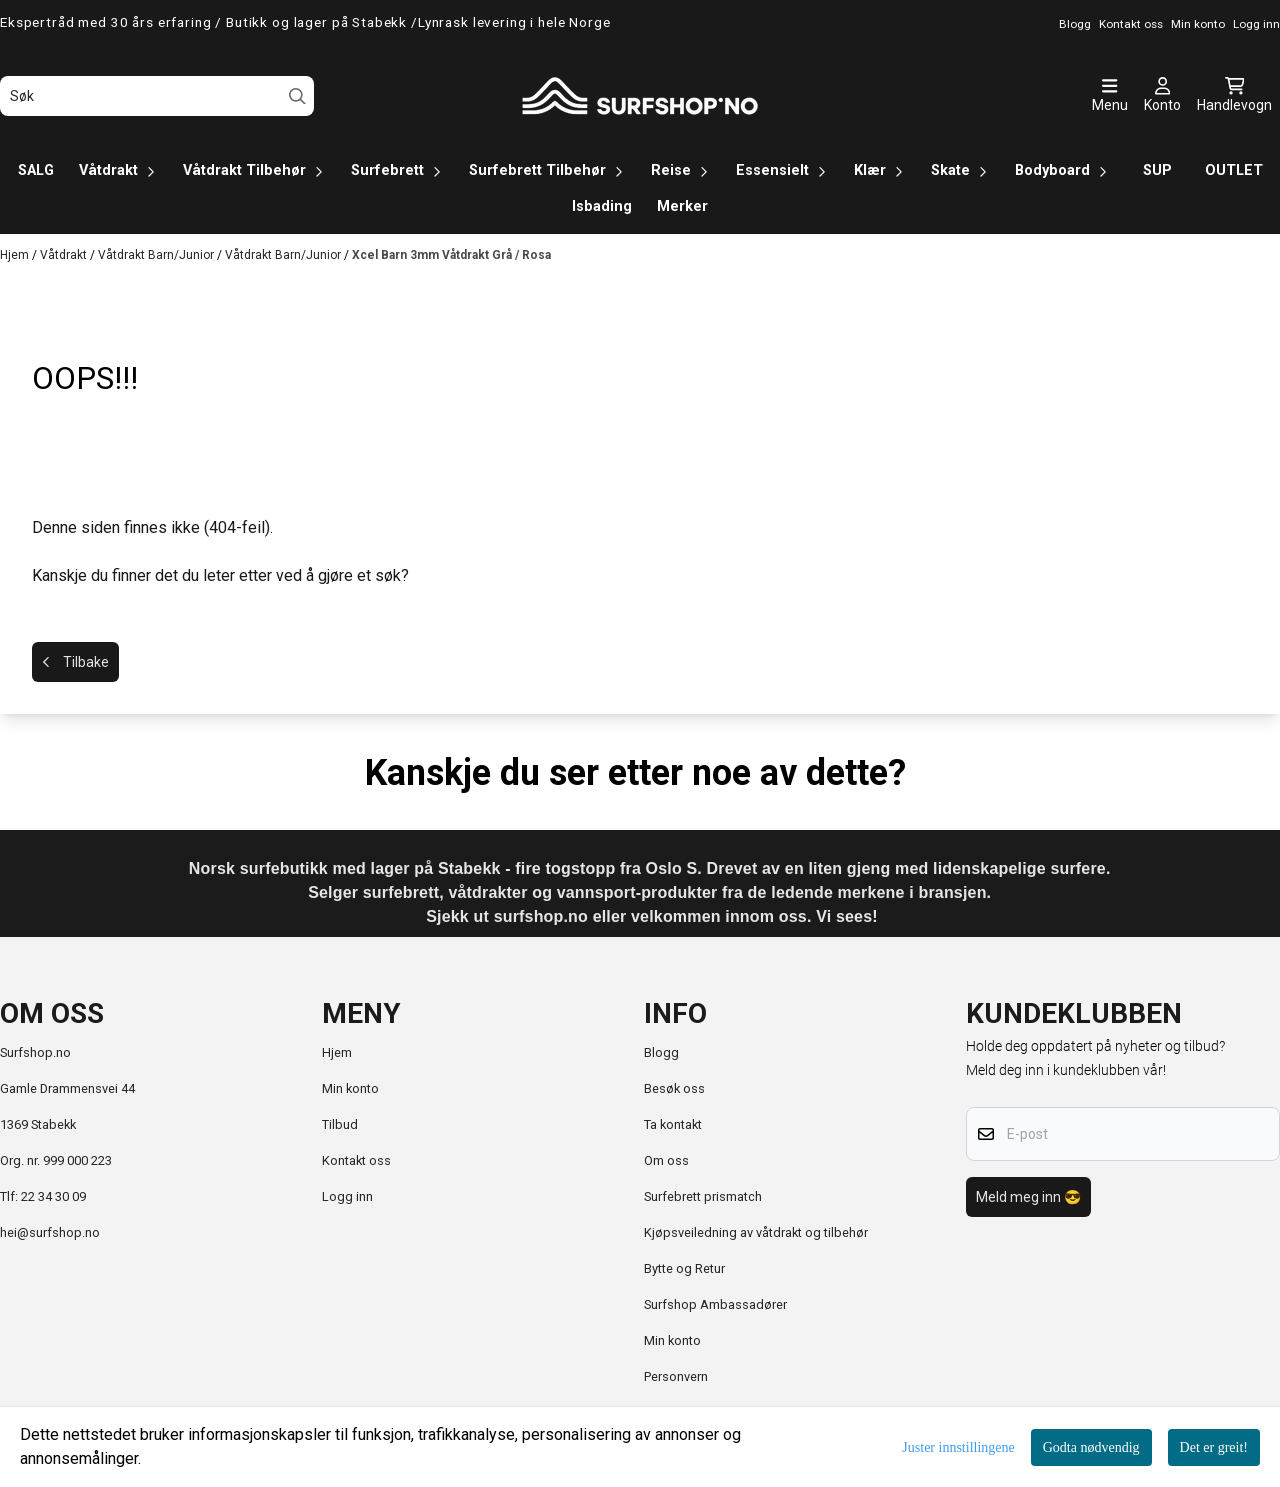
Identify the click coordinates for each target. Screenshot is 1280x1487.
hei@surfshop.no (50, 1232)
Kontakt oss (356, 1160)
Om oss (666, 1160)
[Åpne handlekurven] (1234, 96)
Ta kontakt (673, 1124)
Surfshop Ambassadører (715, 1304)
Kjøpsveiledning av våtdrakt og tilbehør (756, 1232)
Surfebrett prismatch (703, 1196)
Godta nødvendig (1091, 1447)
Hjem (16, 255)
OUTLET (1234, 170)
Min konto (350, 1088)
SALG (36, 170)
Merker (682, 206)
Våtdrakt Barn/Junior (157, 255)
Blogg (661, 1052)
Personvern (676, 1376)
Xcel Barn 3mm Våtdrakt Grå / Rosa (451, 255)
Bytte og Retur (684, 1268)
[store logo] (640, 96)
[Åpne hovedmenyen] (1110, 96)
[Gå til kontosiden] (1162, 96)
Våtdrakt (65, 255)
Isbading (602, 206)
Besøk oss (674, 1088)
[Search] (297, 96)
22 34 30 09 (53, 1196)
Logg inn (347, 1196)
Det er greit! (1214, 1447)
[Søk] (157, 96)
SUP (1157, 170)
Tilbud (340, 1124)
